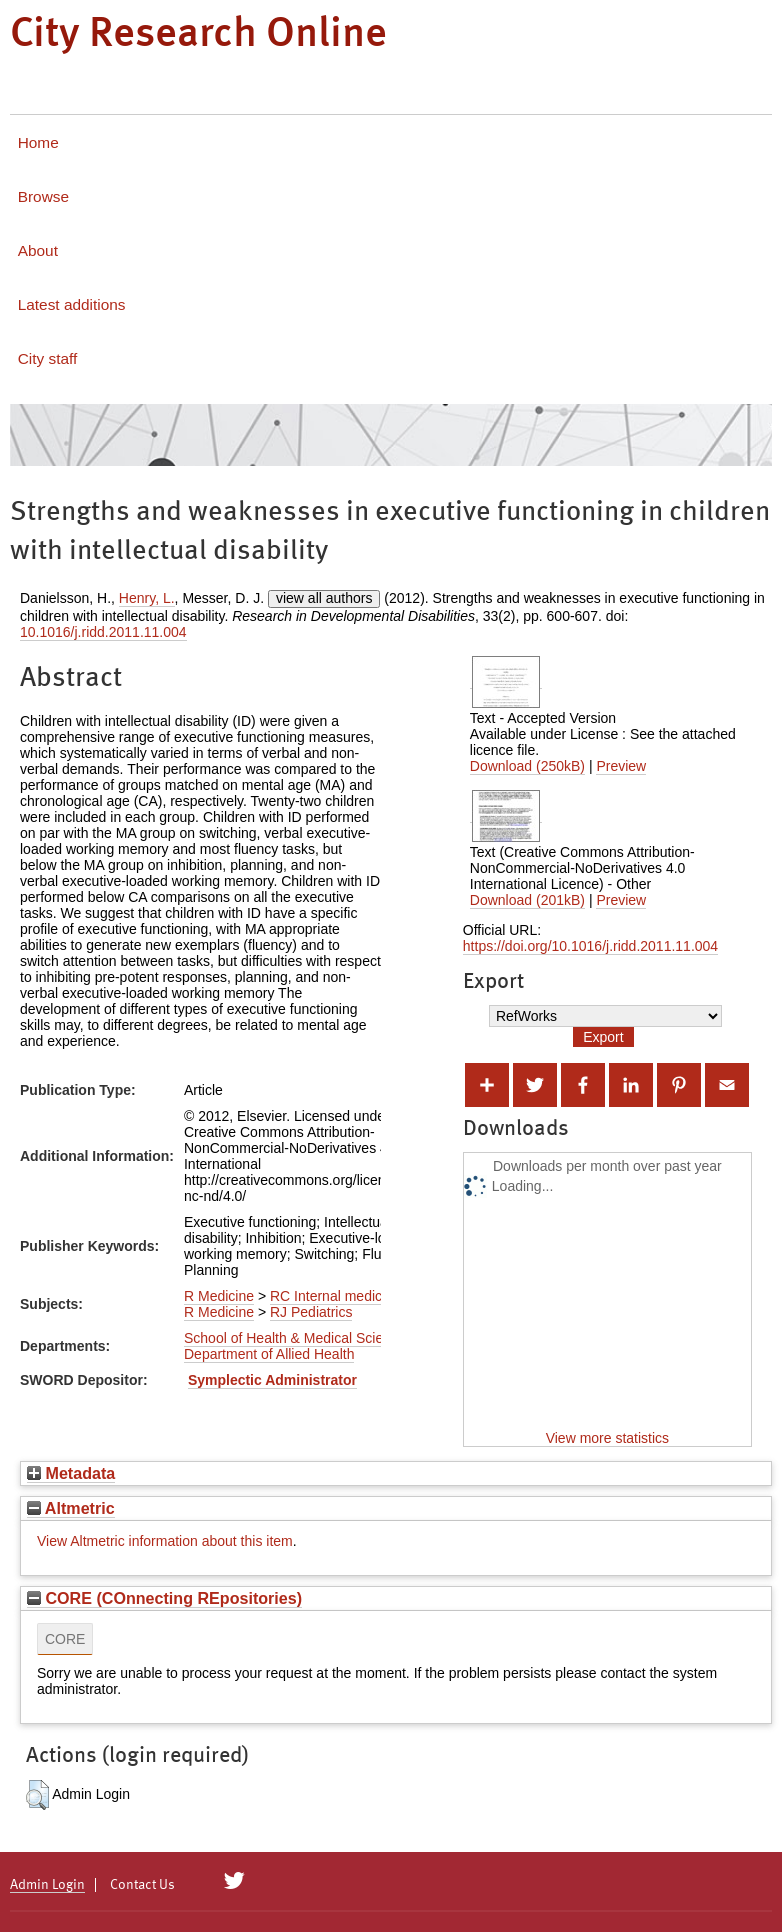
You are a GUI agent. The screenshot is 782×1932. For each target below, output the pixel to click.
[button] (37, 1795)
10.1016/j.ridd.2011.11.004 (103, 632)
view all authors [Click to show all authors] (324, 598)
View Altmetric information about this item (165, 1541)
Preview (621, 766)
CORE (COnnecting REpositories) (164, 1598)
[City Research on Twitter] (234, 1881)
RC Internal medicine (335, 1296)
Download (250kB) (527, 766)
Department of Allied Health (269, 1354)
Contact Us (142, 1885)
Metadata (71, 1473)
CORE (65, 1639)
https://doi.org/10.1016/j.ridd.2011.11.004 (590, 946)
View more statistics (607, 1438)
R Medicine (219, 1296)
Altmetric (71, 1508)
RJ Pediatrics (311, 1312)
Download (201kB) (527, 900)
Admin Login (47, 1885)
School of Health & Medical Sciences (298, 1338)
